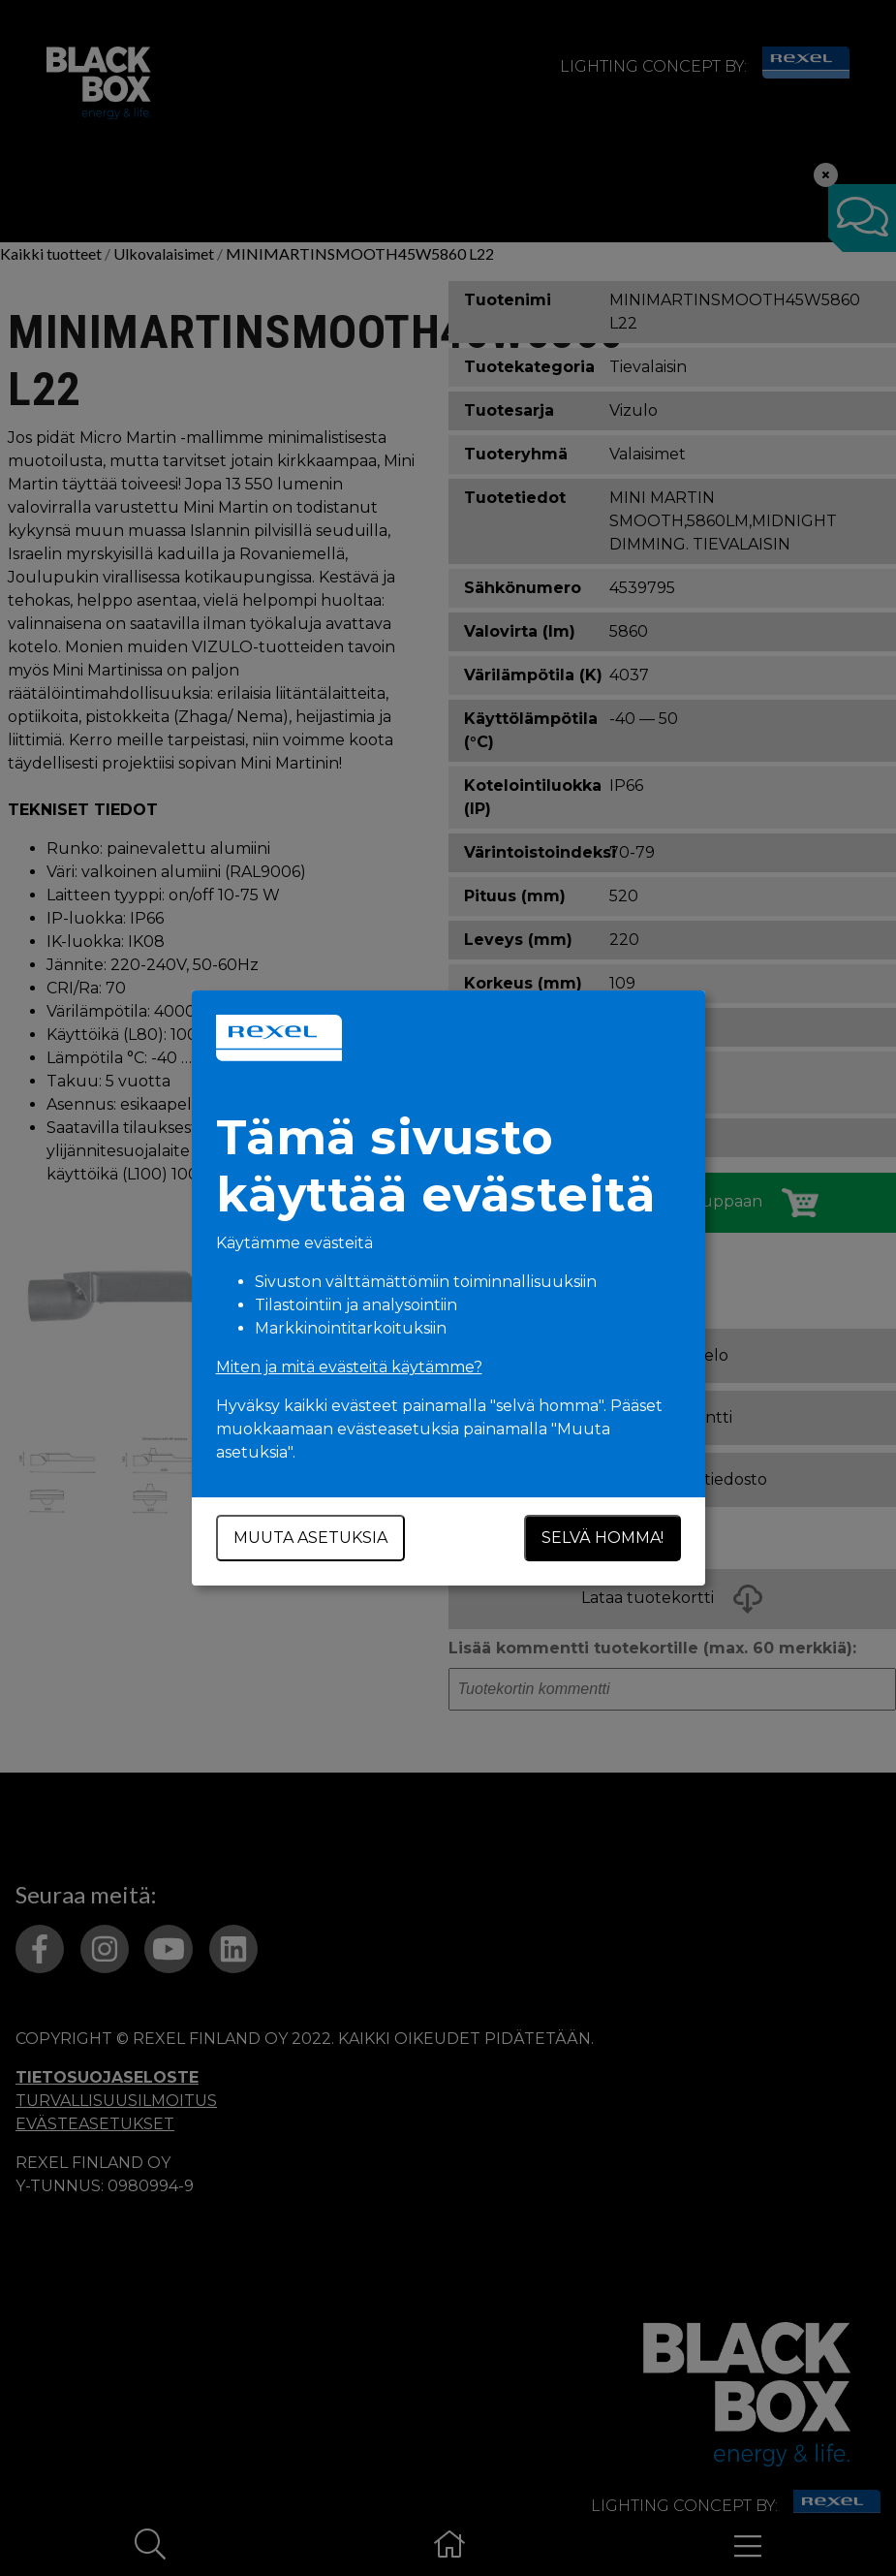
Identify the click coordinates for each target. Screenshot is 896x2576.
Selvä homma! (602, 1537)
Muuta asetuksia (310, 1537)
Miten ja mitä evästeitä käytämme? (349, 1367)
